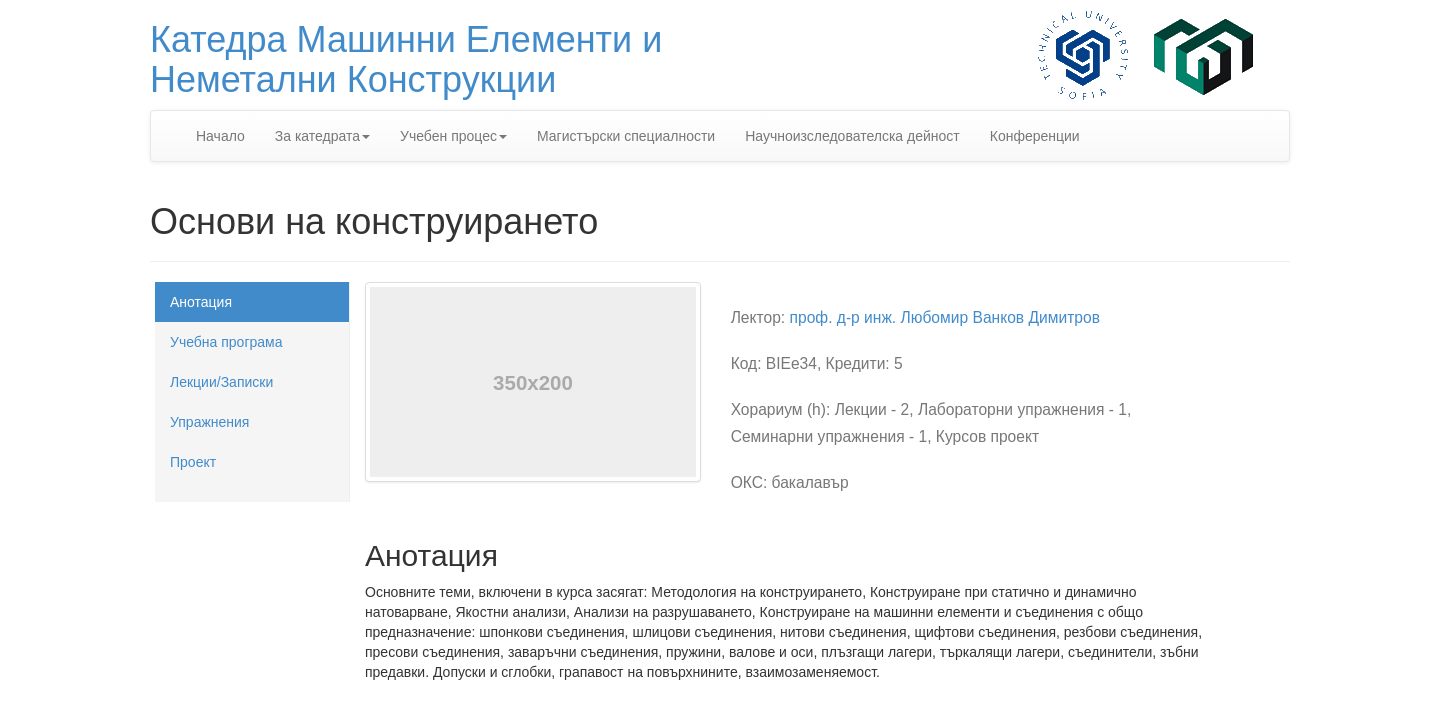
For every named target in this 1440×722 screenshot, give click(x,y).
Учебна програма (226, 342)
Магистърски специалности (626, 136)
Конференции (1035, 136)
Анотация (201, 302)
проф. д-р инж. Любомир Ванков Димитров (945, 317)
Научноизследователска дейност (852, 136)
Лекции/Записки (221, 382)
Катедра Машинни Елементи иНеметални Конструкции (406, 59)
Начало (220, 136)
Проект (193, 462)
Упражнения (209, 422)
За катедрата (322, 136)
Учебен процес (453, 136)
